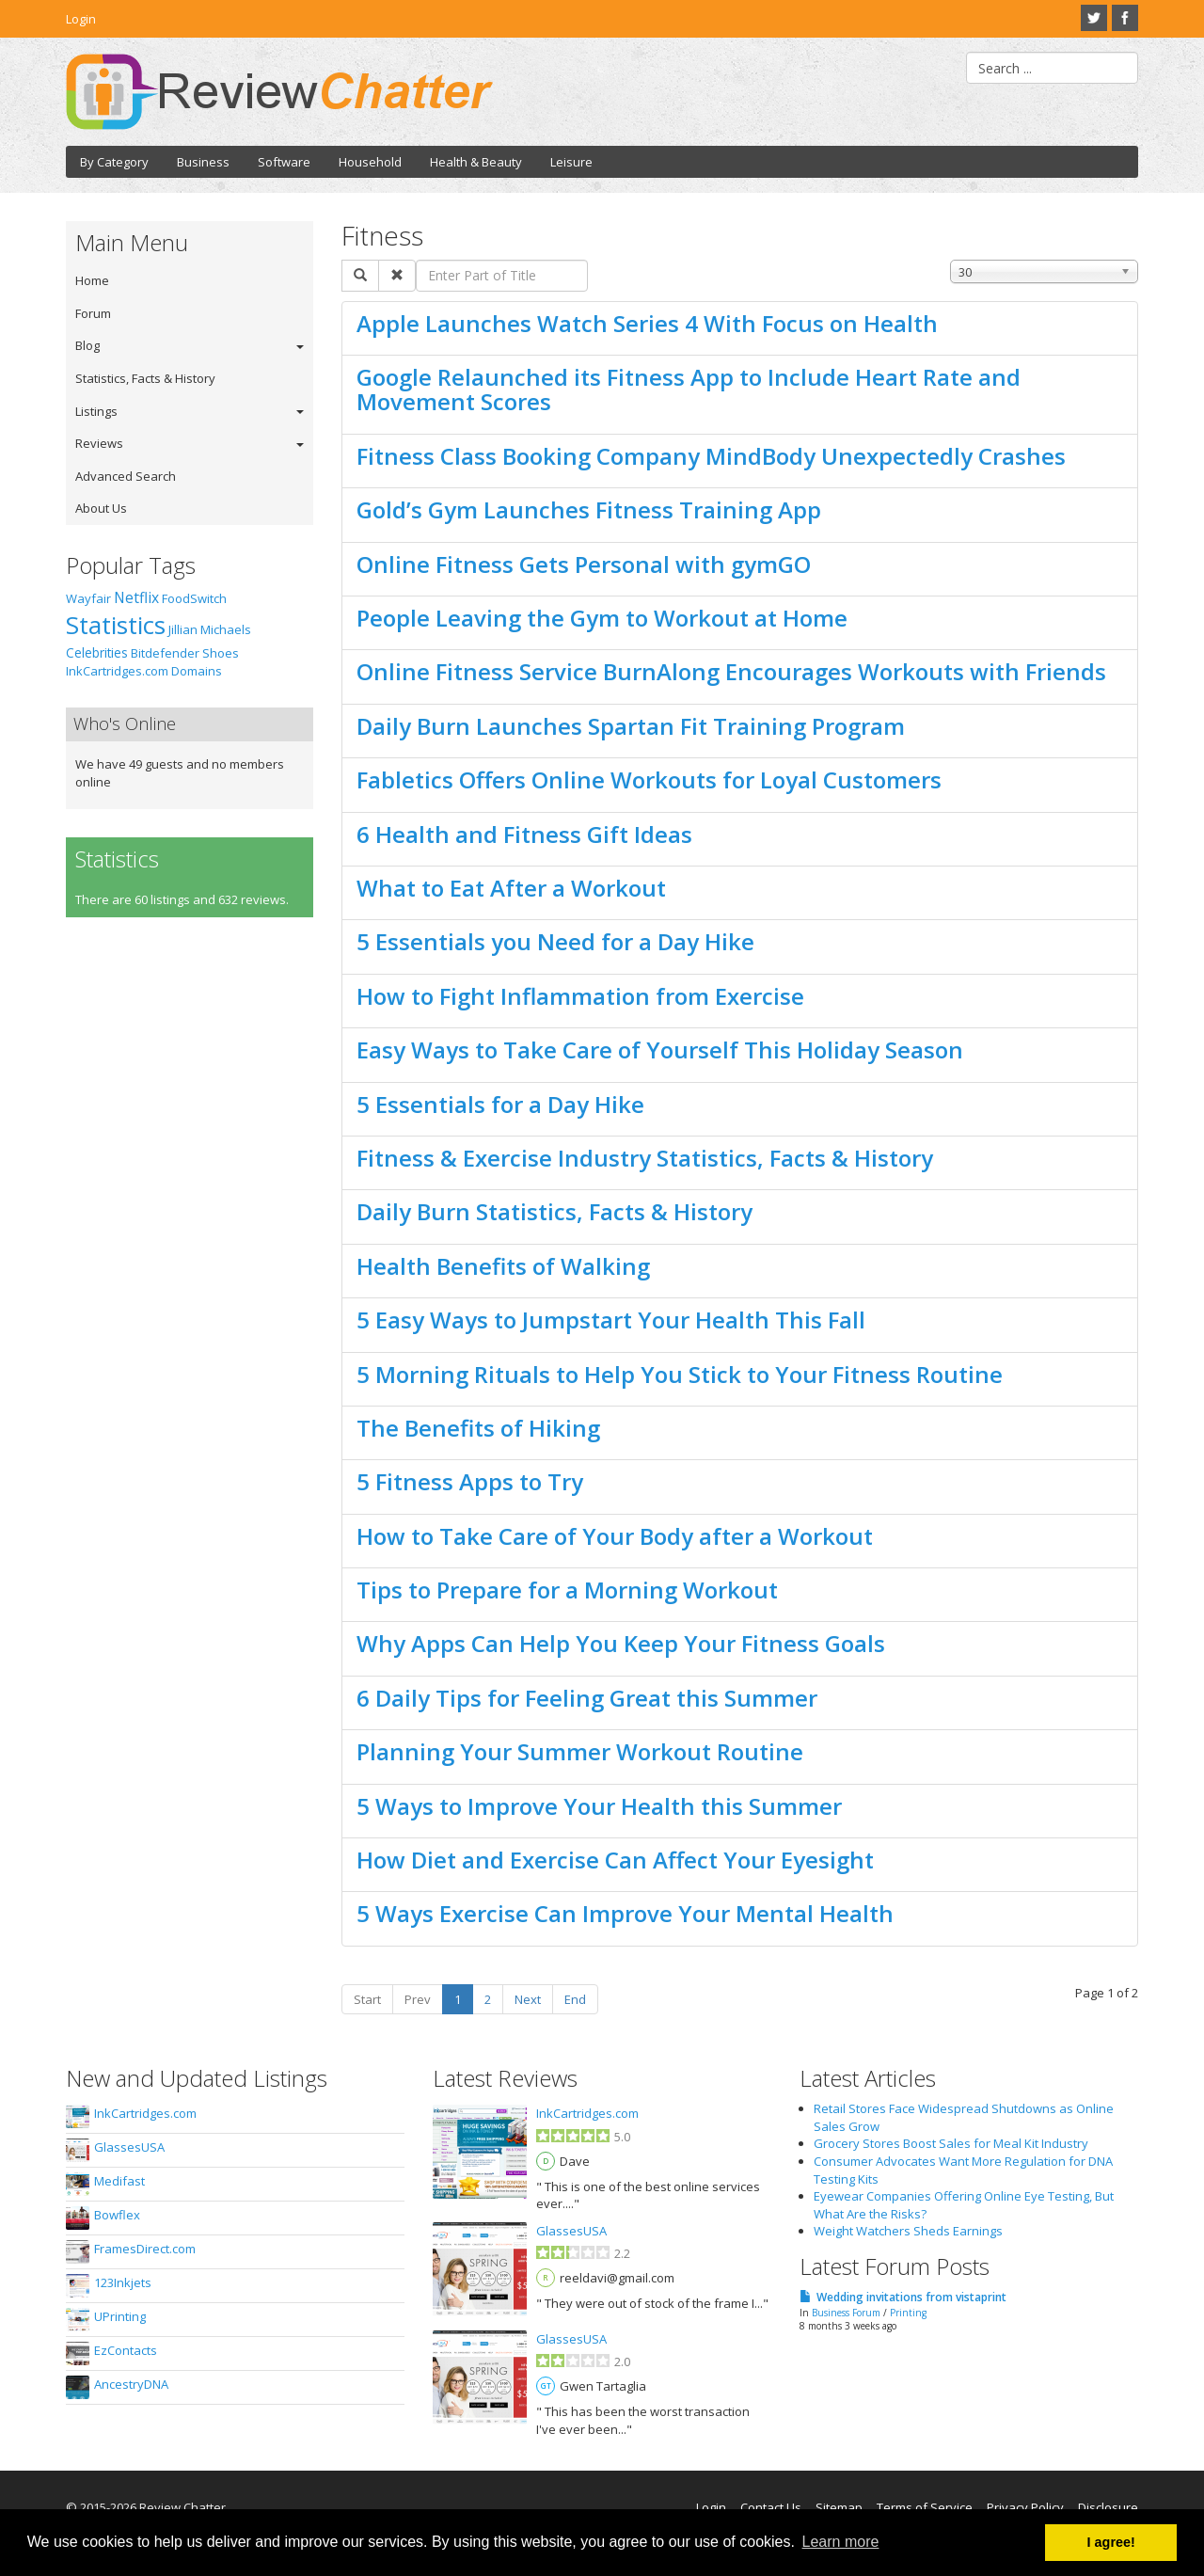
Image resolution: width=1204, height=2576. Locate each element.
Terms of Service (925, 2507)
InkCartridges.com (117, 670)
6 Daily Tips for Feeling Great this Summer (586, 1697)
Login (81, 18)
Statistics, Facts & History (145, 378)
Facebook (1125, 18)
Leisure (571, 161)
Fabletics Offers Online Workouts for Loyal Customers (649, 779)
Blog (87, 345)
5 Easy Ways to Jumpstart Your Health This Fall (610, 1319)
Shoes (220, 652)
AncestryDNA (131, 2384)
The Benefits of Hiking (478, 1427)
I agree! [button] (1111, 2542)
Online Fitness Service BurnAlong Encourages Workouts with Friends (731, 671)
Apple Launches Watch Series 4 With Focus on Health (647, 323)
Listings (96, 411)
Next (528, 1999)
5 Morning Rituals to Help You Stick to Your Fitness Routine (679, 1374)
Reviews (99, 443)
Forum (93, 313)
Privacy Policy (1025, 2507)
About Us (101, 508)
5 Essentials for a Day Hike (500, 1104)
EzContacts (125, 2350)
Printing (908, 2312)
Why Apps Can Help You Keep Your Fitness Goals (620, 1643)
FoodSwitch (194, 598)
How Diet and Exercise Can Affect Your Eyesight (615, 1859)
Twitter (1094, 18)
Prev (417, 1999)
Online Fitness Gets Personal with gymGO (583, 564)
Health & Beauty (476, 161)
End (575, 1999)
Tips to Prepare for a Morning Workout (567, 1589)
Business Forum (846, 2312)
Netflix (136, 597)
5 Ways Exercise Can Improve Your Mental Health (625, 1913)
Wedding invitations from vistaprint (911, 2297)
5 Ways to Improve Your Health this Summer (599, 1805)
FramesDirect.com (145, 2248)
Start (367, 1999)
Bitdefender (165, 652)
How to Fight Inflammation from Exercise (580, 995)
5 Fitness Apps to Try (469, 1481)
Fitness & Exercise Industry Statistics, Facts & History (644, 1157)
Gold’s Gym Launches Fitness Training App (588, 509)
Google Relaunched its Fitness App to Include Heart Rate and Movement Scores (688, 389)
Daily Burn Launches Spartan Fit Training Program (630, 725)
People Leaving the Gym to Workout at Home (602, 617)
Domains (196, 670)
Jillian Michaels (209, 629)
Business (203, 161)
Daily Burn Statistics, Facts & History (554, 1211)
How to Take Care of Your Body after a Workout (614, 1535)
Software (284, 161)
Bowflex (117, 2214)
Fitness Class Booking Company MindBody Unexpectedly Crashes (711, 455)
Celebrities (97, 652)
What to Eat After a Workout (511, 887)
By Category (114, 161)
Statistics (116, 625)
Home (92, 280)
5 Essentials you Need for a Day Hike (555, 941)
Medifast (119, 2180)
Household (370, 161)
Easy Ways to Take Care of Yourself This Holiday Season (659, 1049)
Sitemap (839, 2507)
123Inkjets (122, 2282)
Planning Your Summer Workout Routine (579, 1751)
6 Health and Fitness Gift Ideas (524, 834)
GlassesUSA (129, 2147)
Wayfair (88, 598)
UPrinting (120, 2316)
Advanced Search (125, 476)
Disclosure (1108, 2507)
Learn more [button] (840, 2542)
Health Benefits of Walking (503, 1265)
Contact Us (770, 2507)
